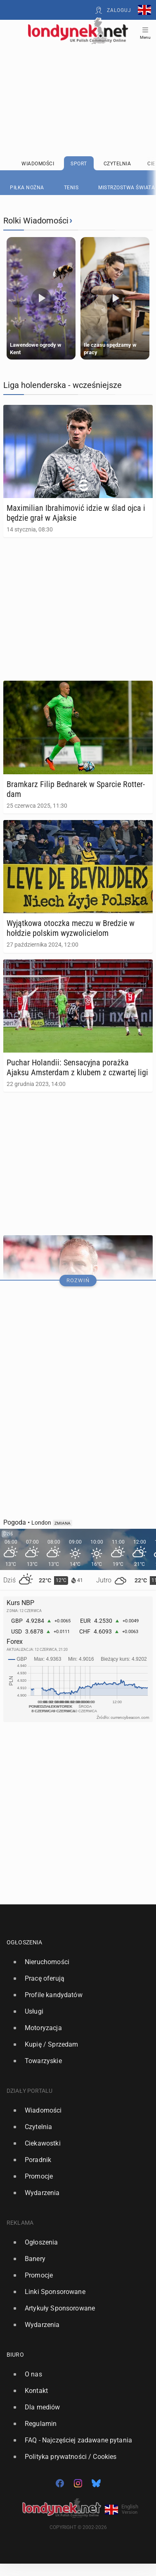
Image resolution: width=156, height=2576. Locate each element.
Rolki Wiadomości (36, 221)
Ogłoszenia (25, 1942)
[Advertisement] (78, 79)
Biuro (15, 2354)
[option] (75, 1962)
